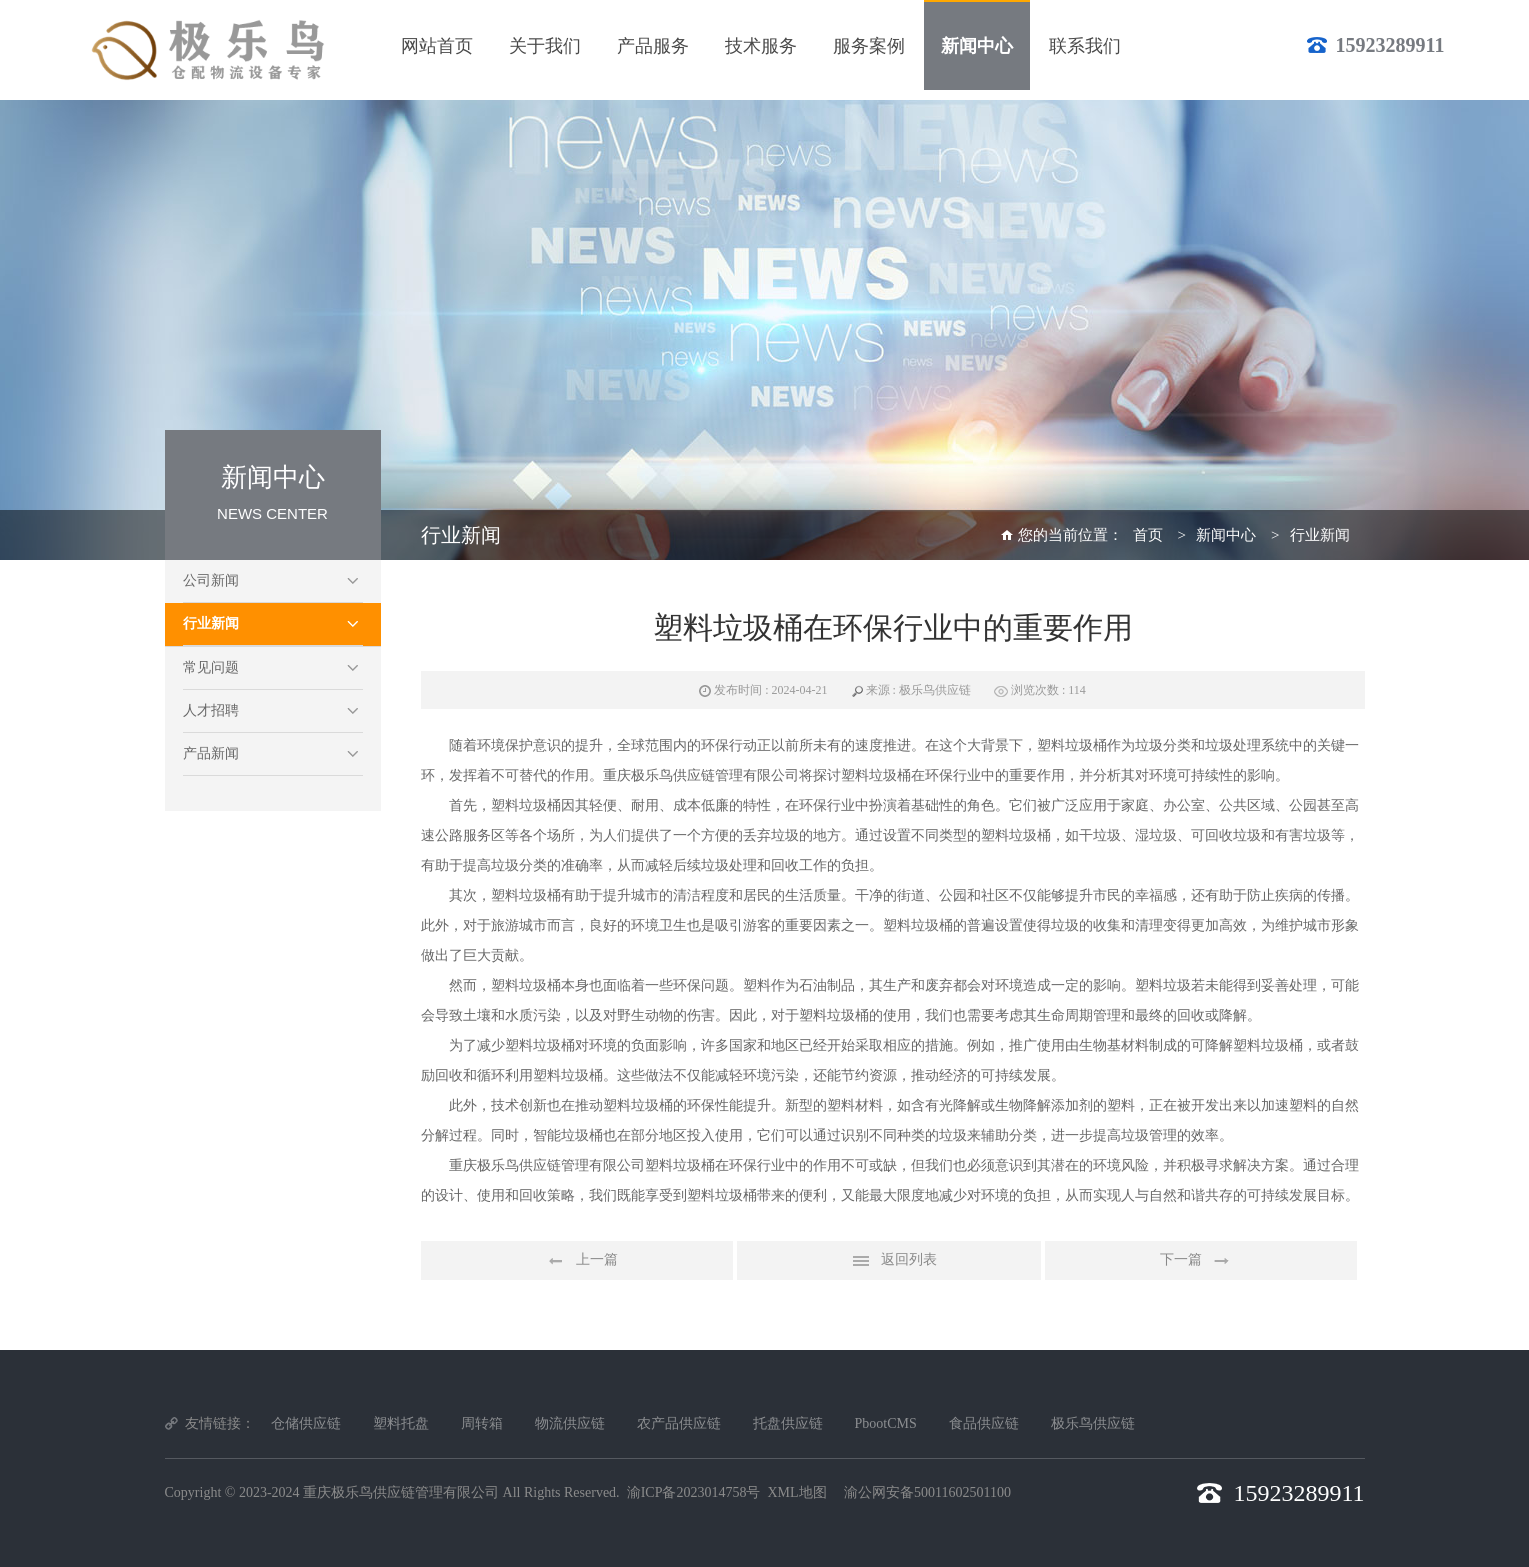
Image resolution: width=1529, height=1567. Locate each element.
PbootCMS (886, 1423)
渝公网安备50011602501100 (927, 1492)
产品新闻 (211, 753)
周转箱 (482, 1423)
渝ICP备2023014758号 (694, 1492)
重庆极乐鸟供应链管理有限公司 (401, 1492)
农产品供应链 (679, 1423)
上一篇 (577, 1261)
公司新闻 (211, 580)
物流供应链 (570, 1423)
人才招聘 (211, 710)
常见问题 (211, 667)
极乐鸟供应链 (1093, 1423)
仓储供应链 (306, 1423)
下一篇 (1201, 1261)
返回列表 (889, 1261)
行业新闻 (211, 623)
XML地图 (796, 1492)
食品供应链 (984, 1423)
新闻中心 (1226, 535)
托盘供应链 (788, 1423)
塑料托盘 (401, 1423)
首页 (1148, 535)
